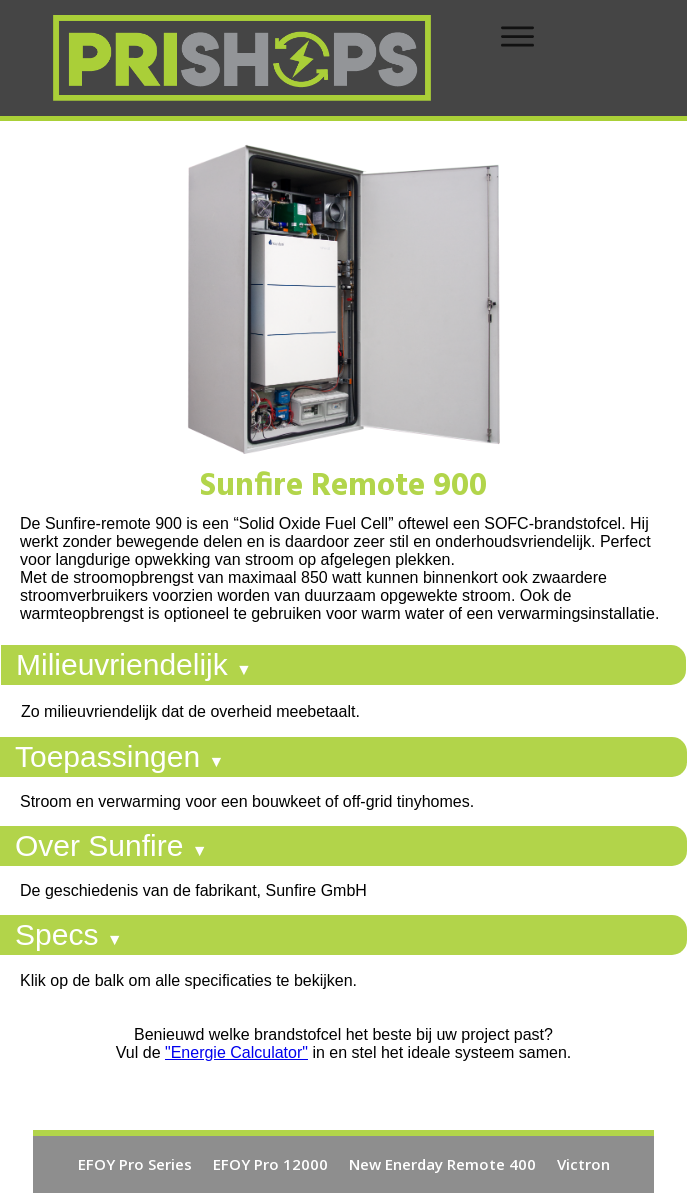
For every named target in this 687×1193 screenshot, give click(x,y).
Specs (69, 934)
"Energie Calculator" (236, 1052)
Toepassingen (119, 756)
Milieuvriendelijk (134, 664)
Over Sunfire (111, 845)
